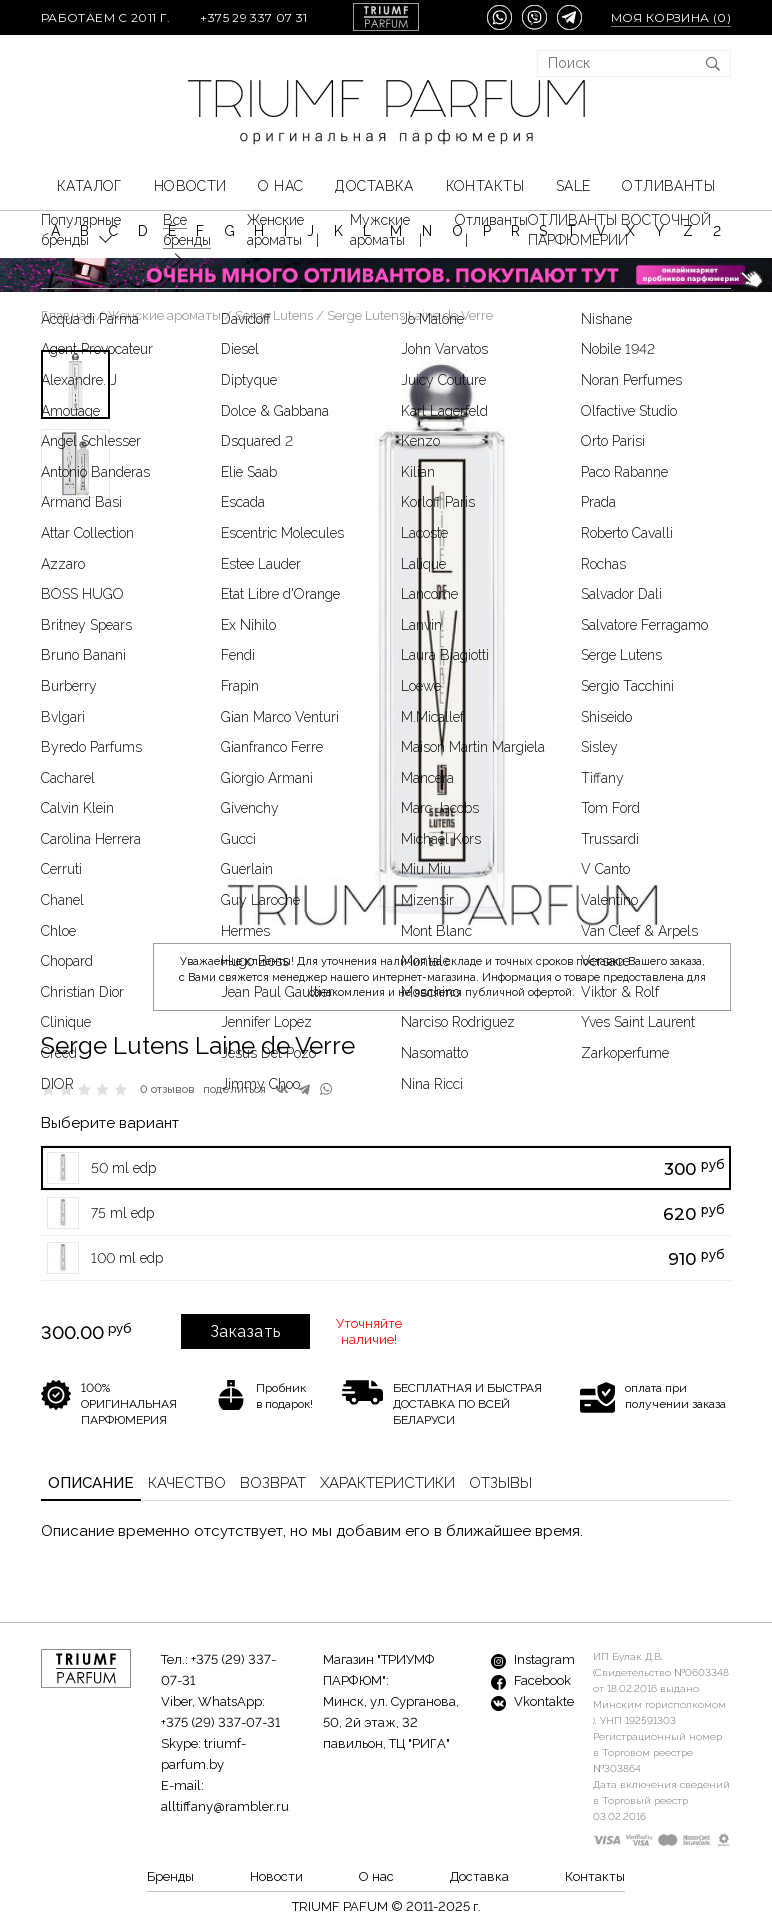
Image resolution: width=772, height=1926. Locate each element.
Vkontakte (532, 1701)
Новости (190, 186)
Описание (91, 1483)
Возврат (273, 1483)
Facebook (531, 1680)
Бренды (170, 1876)
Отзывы (500, 1483)
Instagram (533, 1659)
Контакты (485, 186)
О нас (280, 186)
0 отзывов (167, 1089)
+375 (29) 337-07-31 (220, 1722)
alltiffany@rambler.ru (225, 1806)
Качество (187, 1483)
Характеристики (387, 1483)
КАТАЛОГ (89, 186)
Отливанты (668, 186)
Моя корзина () (671, 17)
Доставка (374, 186)
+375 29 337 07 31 (253, 17)
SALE (573, 186)
